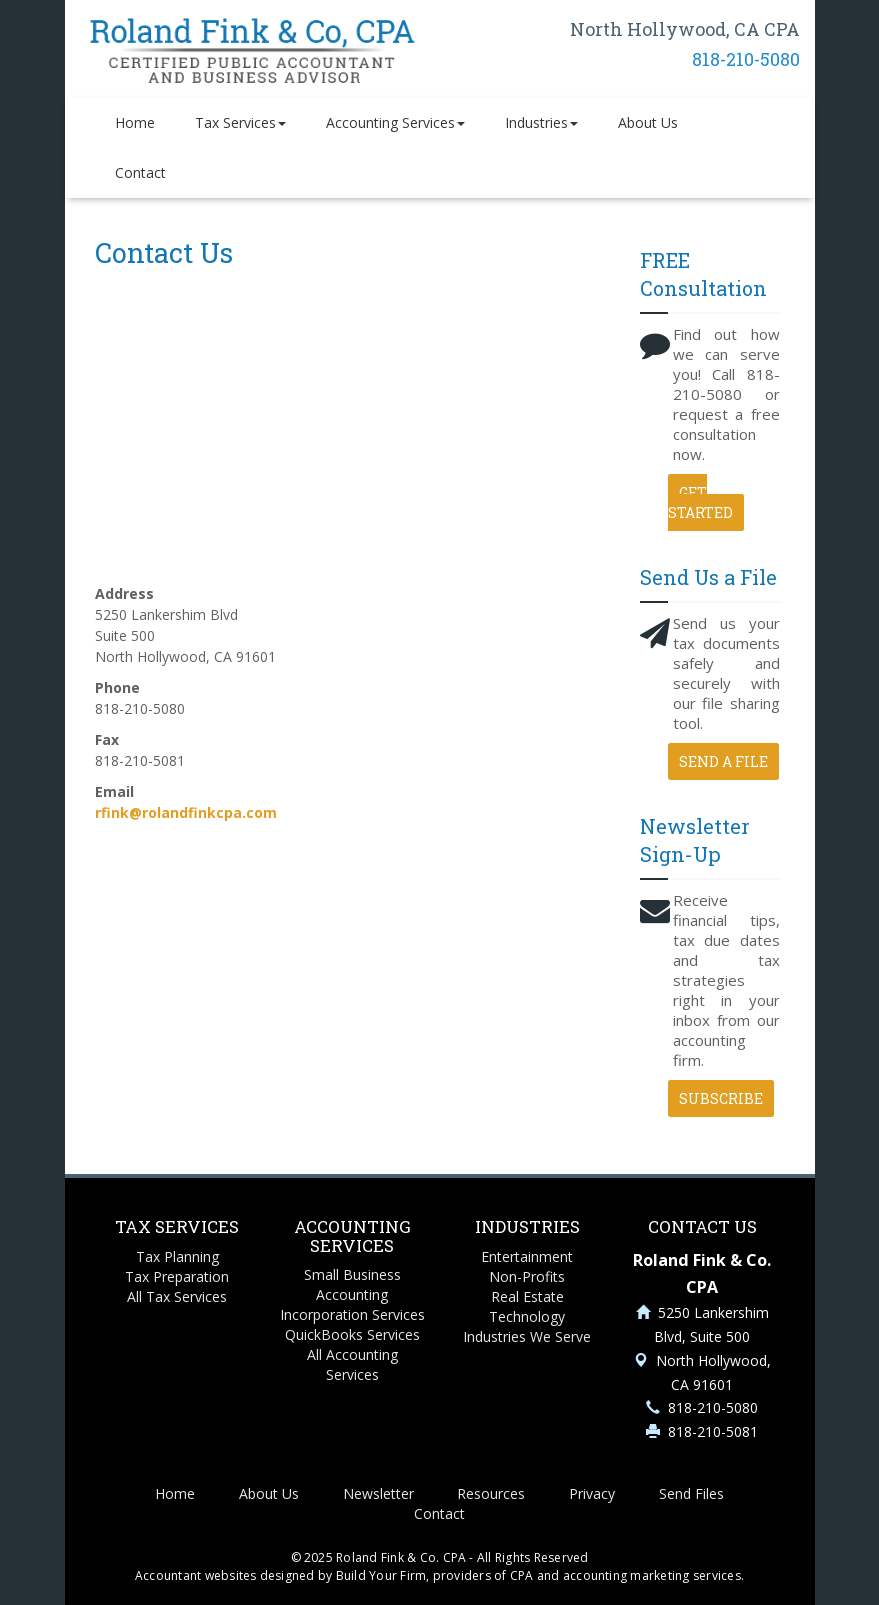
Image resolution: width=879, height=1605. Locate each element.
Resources (491, 1493)
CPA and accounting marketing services (625, 1575)
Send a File (723, 761)
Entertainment (527, 1256)
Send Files (691, 1493)
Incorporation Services (352, 1314)
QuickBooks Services (352, 1334)
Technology (527, 1316)
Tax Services (240, 122)
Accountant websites (196, 1575)
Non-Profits (527, 1276)
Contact (140, 172)
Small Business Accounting (352, 1284)
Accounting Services (395, 122)
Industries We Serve (527, 1336)
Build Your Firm (381, 1575)
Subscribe (721, 1098)
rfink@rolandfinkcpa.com (186, 812)
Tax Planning (177, 1256)
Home (135, 122)
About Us (648, 122)
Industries (541, 122)
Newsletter (378, 1493)
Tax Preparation (177, 1276)
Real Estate (527, 1296)
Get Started (700, 502)
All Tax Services (177, 1296)
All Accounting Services (352, 1364)
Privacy (592, 1493)
